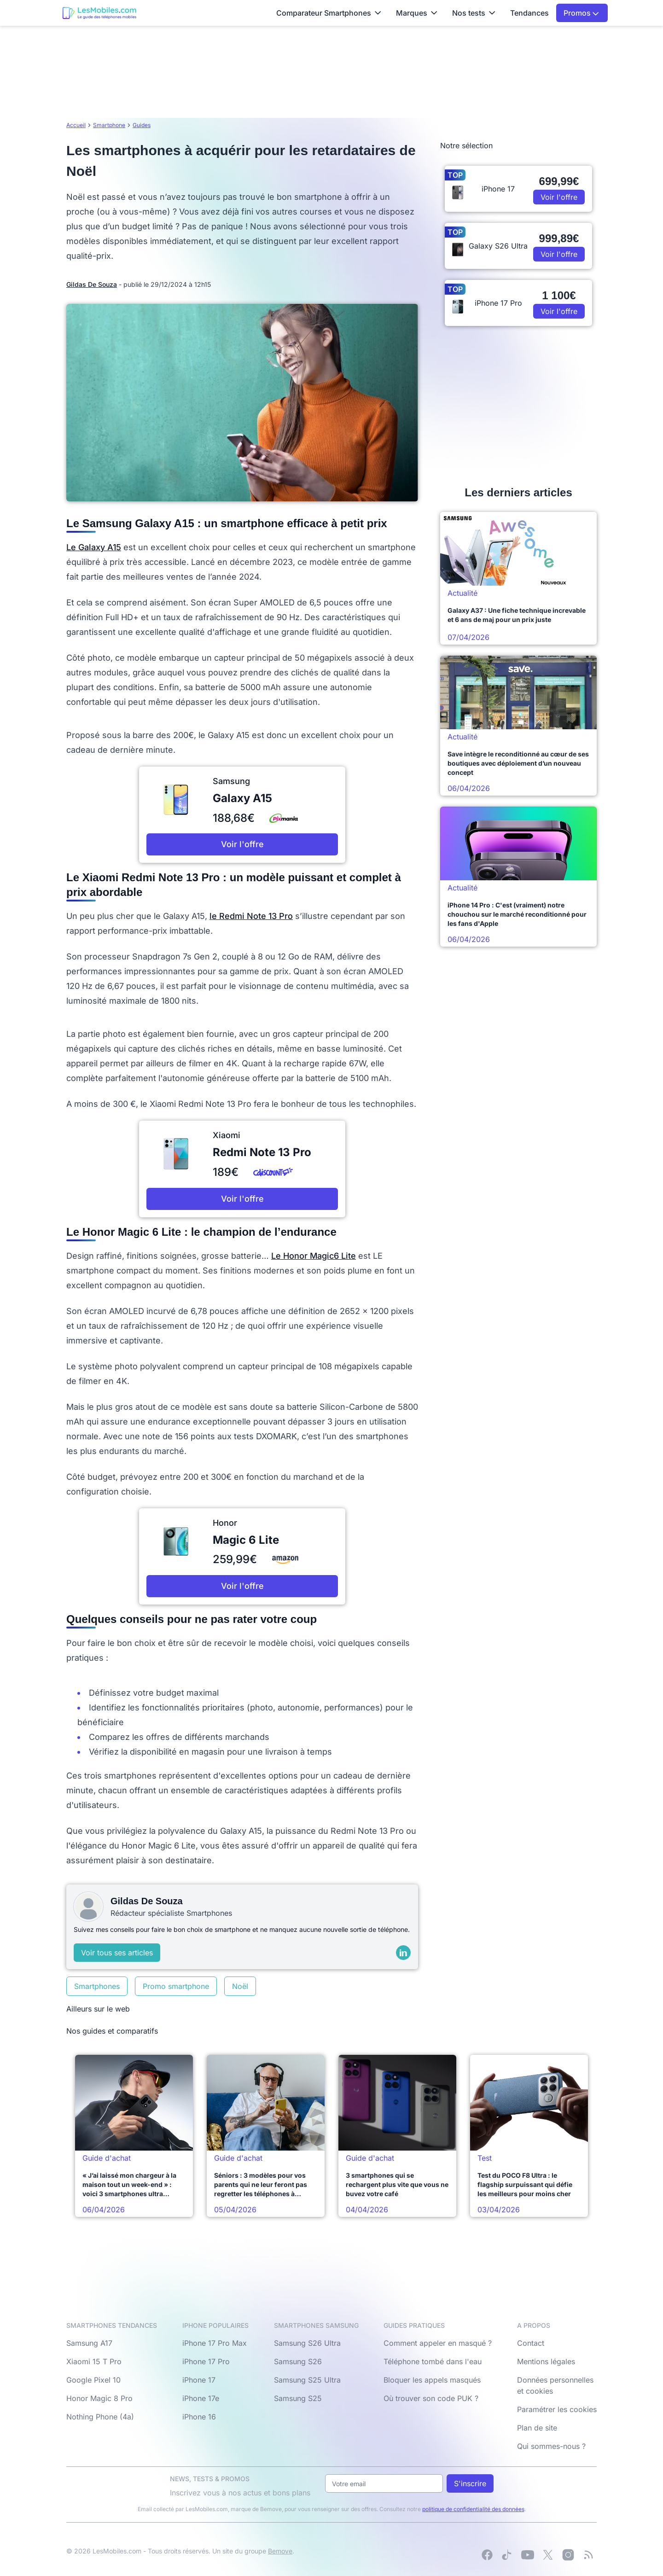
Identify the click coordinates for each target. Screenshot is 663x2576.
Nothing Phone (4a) (100, 2416)
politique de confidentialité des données (473, 2509)
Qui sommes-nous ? (551, 2446)
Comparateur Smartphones (328, 12)
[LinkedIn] (403, 1952)
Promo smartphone (176, 1986)
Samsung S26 (298, 2361)
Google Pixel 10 (93, 2379)
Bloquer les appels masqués (432, 2379)
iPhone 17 (198, 2379)
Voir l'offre (242, 844)
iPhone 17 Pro (206, 2361)
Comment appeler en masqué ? (438, 2343)
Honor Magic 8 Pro (99, 2398)
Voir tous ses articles (117, 1952)
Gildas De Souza (91, 284)
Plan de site (537, 2427)
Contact (530, 2343)
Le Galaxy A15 (93, 547)
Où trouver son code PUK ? (431, 2398)
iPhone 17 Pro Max (214, 2343)
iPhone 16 (199, 2416)
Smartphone (109, 125)
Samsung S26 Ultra (307, 2343)
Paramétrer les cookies (557, 2409)
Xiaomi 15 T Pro (94, 2361)
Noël (240, 1986)
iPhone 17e (200, 2398)
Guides (142, 125)
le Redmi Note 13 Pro (251, 916)
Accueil (76, 125)
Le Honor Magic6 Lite (313, 1256)
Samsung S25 (298, 2398)
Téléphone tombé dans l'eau (433, 2361)
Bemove (280, 2551)
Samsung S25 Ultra (307, 2379)
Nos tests (473, 12)
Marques (416, 12)
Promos (581, 12)
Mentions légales (546, 2361)
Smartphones (97, 1986)
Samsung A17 (89, 2343)
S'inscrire (470, 2483)
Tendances (529, 12)
